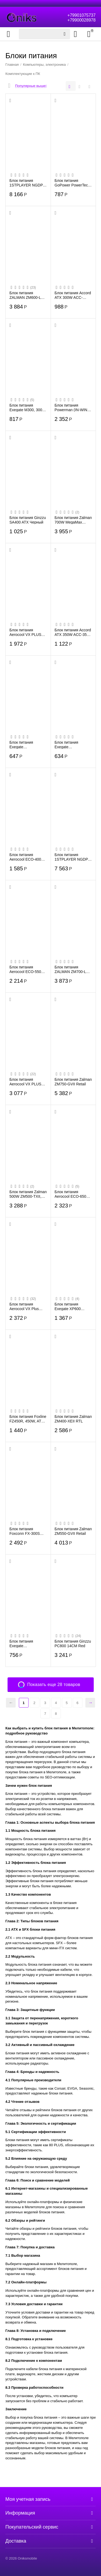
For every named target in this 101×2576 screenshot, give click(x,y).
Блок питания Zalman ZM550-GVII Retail (73, 1531)
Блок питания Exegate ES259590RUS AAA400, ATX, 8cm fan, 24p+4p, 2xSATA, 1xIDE (27, 744)
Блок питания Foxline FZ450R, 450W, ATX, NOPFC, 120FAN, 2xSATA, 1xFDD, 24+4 (27, 1418)
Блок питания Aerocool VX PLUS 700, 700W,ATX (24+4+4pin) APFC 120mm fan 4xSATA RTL (26, 1081)
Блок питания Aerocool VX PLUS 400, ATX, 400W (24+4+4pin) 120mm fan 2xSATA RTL (26, 632)
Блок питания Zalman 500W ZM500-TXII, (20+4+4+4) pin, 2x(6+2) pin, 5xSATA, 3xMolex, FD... (28, 1194)
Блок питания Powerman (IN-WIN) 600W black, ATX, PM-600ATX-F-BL (72, 407)
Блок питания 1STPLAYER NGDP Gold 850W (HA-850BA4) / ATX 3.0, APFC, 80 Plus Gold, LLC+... (26, 182)
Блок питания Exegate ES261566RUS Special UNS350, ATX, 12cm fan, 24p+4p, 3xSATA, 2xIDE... (24, 1643)
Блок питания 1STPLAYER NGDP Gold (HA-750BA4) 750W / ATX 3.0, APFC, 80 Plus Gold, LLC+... (72, 857)
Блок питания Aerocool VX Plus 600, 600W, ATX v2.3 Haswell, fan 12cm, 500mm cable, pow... (27, 1306)
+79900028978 (81, 20)
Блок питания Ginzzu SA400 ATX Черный (27, 519)
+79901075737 (81, 15)
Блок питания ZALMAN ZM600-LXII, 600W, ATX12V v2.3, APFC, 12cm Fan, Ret (28, 295)
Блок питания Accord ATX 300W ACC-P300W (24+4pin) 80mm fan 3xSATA (73, 295)
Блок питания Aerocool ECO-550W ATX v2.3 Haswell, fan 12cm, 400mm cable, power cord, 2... (27, 969)
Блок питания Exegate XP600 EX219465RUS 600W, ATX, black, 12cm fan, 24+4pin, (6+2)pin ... (71, 1306)
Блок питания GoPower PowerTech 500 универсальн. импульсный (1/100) (72, 182)
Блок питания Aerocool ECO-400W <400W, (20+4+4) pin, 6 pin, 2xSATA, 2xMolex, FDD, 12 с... (27, 857)
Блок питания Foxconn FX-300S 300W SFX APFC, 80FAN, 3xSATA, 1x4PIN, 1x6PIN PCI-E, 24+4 (27, 1531)
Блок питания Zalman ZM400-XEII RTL (73, 1418)
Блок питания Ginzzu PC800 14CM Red (73, 1643)
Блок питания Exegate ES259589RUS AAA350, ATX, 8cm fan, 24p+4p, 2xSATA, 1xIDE (73, 744)
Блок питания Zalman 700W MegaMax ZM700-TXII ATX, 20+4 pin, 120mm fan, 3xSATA (73, 519)
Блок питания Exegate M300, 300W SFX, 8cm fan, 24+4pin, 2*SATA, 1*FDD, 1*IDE (27, 407)
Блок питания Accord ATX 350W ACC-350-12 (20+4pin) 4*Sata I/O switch (73, 632)
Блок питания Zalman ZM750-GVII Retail (73, 1081)
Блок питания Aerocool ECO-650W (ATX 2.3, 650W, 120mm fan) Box (72, 1194)
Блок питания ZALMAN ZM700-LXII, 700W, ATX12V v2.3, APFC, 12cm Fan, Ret (73, 969)
